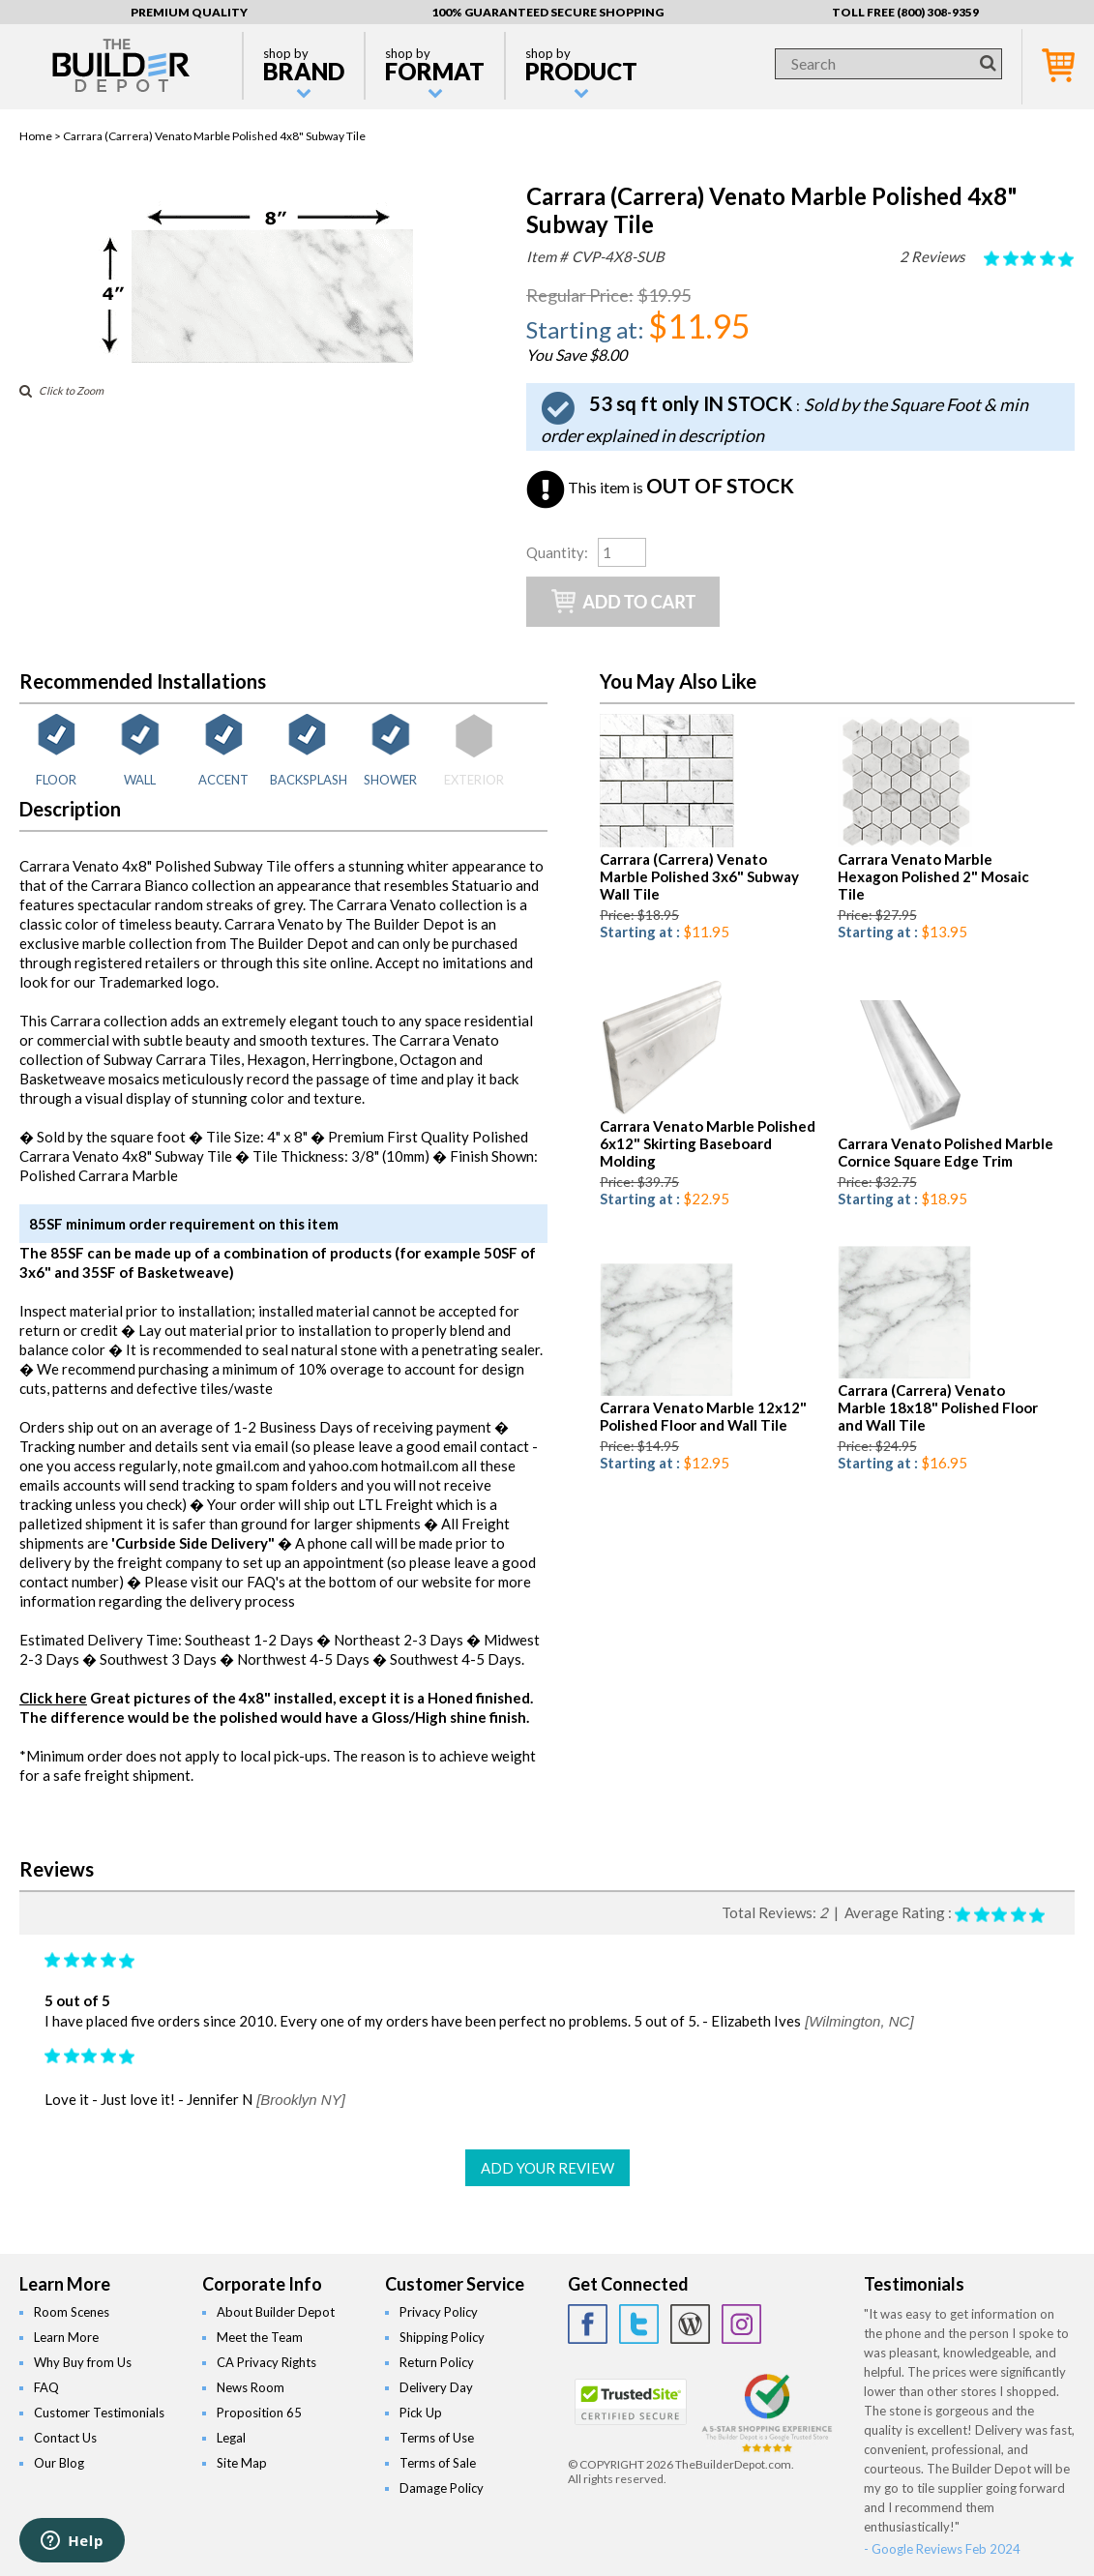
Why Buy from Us (83, 2362)
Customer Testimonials (99, 2412)
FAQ (46, 2387)
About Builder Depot (276, 2312)
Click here (53, 1697)
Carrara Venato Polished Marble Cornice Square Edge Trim (945, 1152)
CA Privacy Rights (266, 2362)
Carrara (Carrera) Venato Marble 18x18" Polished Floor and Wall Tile (938, 1407)
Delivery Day (436, 2387)
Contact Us (65, 2437)
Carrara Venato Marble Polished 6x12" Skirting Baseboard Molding (707, 1143)
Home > (41, 136)
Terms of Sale (437, 2463)
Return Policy (436, 2362)
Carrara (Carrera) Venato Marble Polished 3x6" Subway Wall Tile (699, 876)
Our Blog (59, 2463)
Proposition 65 (259, 2412)
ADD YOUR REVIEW (547, 2167)
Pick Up (420, 2412)
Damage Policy (441, 2488)
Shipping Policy (442, 2337)
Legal (231, 2437)
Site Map (242, 2463)
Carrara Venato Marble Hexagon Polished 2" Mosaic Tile (933, 876)
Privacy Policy (438, 2312)
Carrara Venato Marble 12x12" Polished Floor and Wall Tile (703, 1416)
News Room (250, 2387)
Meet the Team (260, 2337)
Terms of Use (436, 2437)
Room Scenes (71, 2312)
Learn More (66, 2337)
